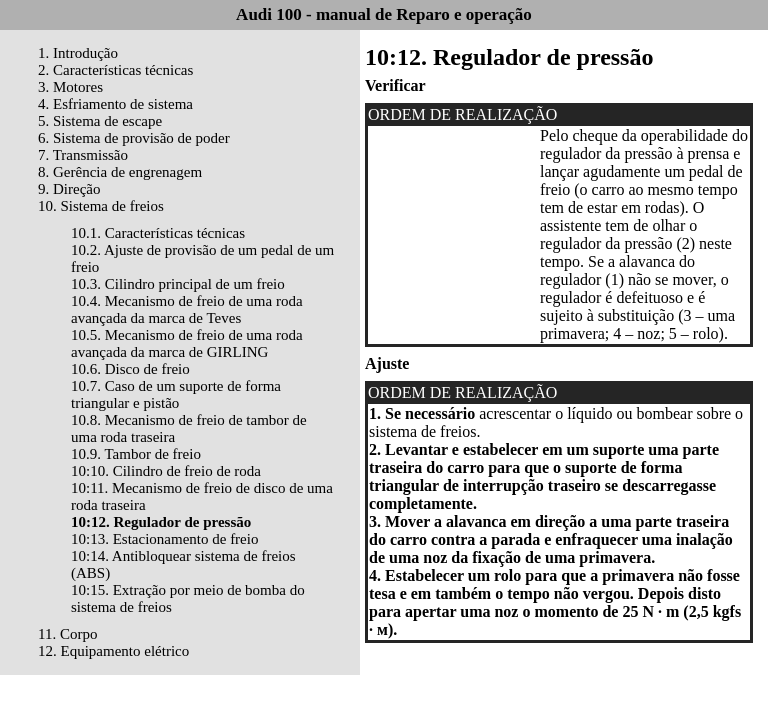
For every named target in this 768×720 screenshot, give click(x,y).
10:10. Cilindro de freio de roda (166, 471)
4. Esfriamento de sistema (115, 104)
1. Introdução (78, 53)
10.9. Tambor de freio (136, 454)
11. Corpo (67, 634)
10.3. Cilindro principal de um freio (178, 284)
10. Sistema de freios (101, 206)
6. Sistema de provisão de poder (134, 138)
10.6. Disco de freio (130, 369)
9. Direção (69, 189)
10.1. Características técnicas (158, 233)
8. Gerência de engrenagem (120, 172)
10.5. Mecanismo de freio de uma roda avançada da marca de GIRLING (187, 343)
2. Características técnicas (115, 70)
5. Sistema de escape (100, 121)
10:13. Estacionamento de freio (164, 539)
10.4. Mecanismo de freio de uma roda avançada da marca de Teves (187, 309)
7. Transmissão (83, 155)
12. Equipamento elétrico (113, 651)
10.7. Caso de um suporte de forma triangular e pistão (176, 394)
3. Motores (70, 87)
